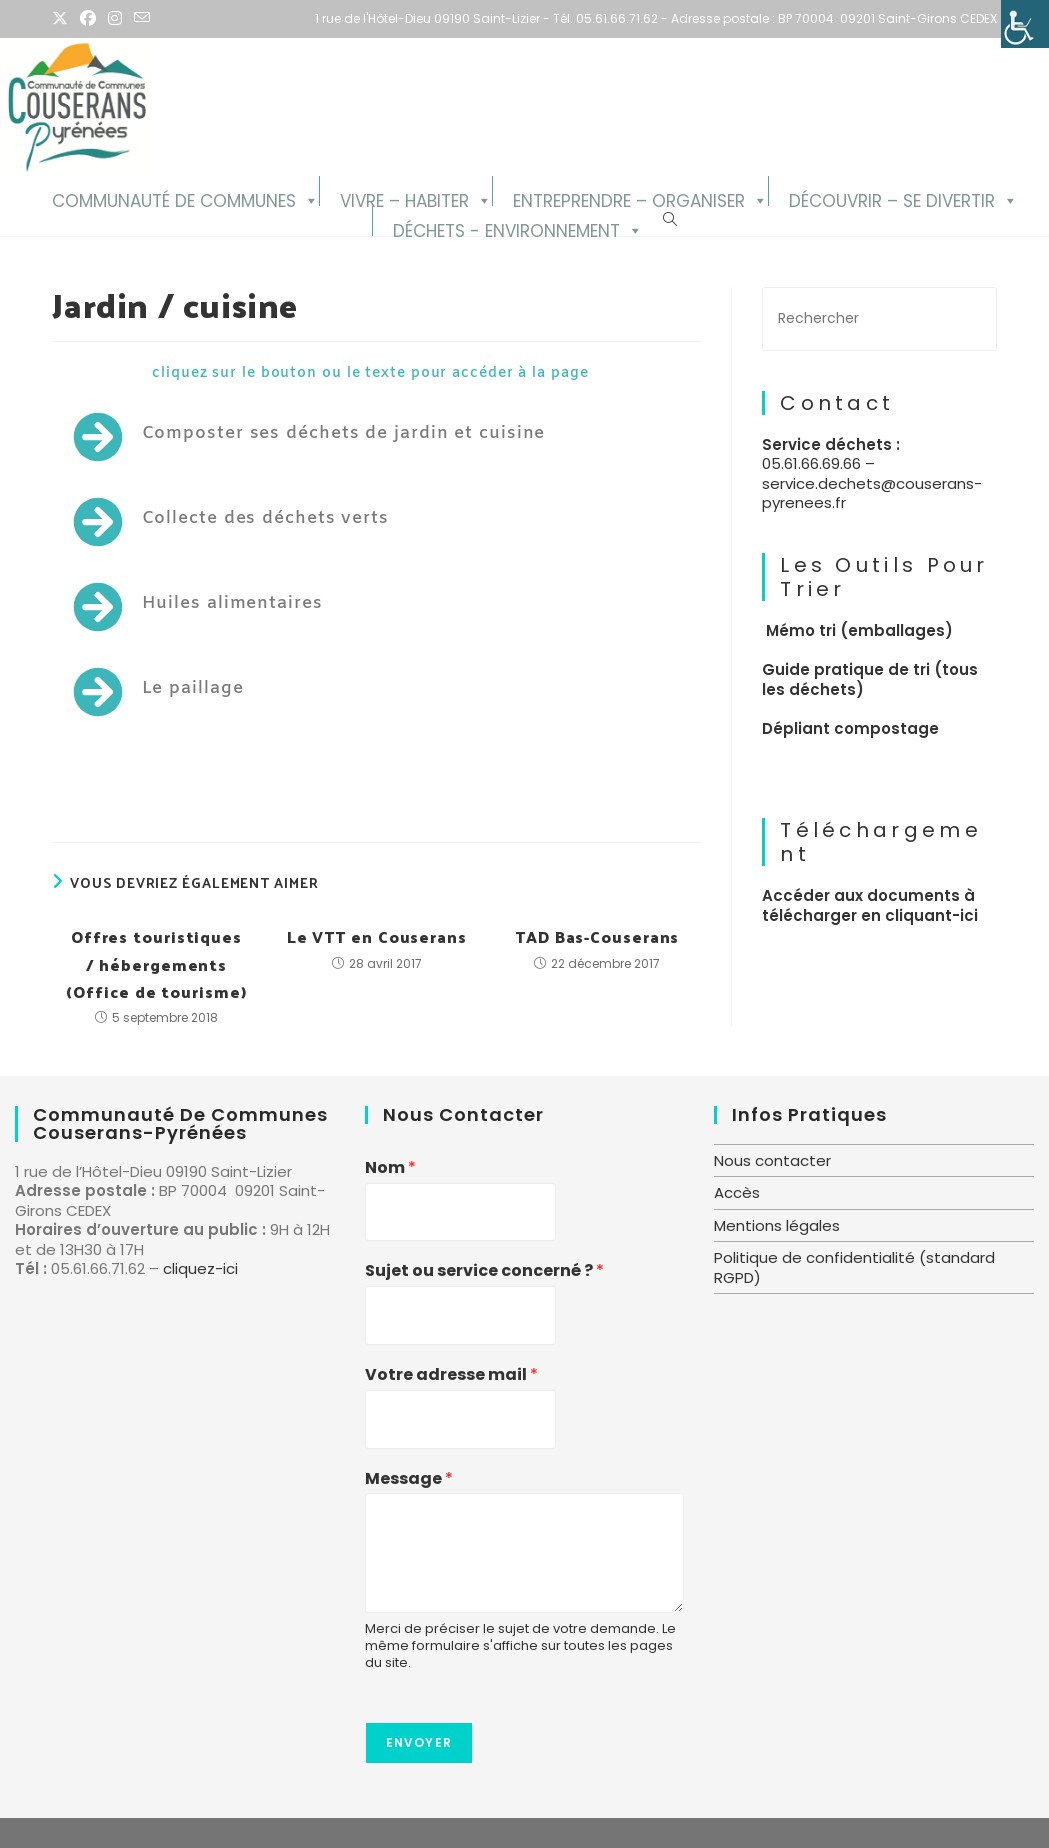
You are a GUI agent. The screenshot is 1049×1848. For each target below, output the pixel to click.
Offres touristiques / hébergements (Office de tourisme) (156, 964)
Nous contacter (772, 1160)
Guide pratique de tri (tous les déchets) (870, 679)
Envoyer (419, 1742)
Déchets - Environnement (506, 227)
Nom (390, 1168)
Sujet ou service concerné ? (484, 1271)
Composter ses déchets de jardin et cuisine (344, 433)
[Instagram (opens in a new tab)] (115, 19)
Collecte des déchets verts (265, 518)
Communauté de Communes (174, 197)
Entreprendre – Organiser (629, 197)
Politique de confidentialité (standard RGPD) (854, 1267)
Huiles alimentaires (232, 603)
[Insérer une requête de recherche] (879, 318)
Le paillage (193, 688)
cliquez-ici (200, 1268)
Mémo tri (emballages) (859, 630)
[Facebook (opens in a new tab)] (88, 19)
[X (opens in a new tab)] (63, 19)
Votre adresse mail (451, 1375)
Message (409, 1479)
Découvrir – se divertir (892, 197)
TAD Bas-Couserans (597, 936)
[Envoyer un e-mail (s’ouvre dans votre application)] (142, 19)
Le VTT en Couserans (377, 936)
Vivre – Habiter (404, 197)
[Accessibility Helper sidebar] (1025, 24)
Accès (737, 1192)
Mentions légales (777, 1225)
